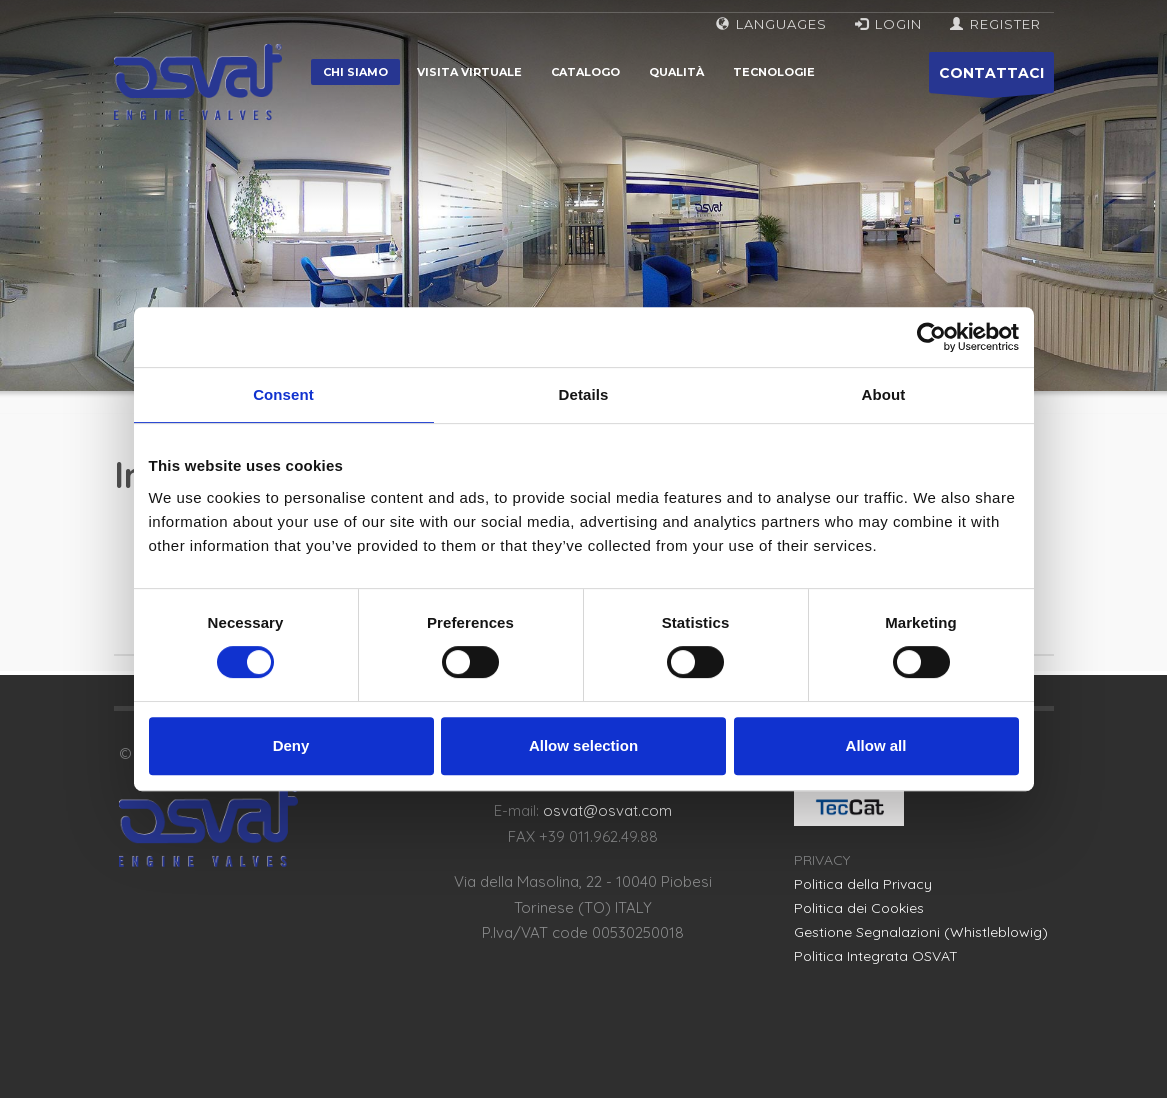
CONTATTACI (991, 78)
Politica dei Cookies (859, 908)
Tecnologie (774, 72)
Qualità (676, 72)
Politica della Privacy (863, 884)
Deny (291, 745)
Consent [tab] (283, 394)
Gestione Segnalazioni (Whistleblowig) (921, 932)
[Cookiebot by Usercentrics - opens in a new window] (931, 337)
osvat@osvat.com (607, 810)
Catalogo (585, 72)
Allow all (876, 745)
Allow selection (583, 745)
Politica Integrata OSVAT (876, 956)
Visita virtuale (469, 72)
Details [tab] (584, 394)
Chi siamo (355, 72)
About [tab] (884, 394)
